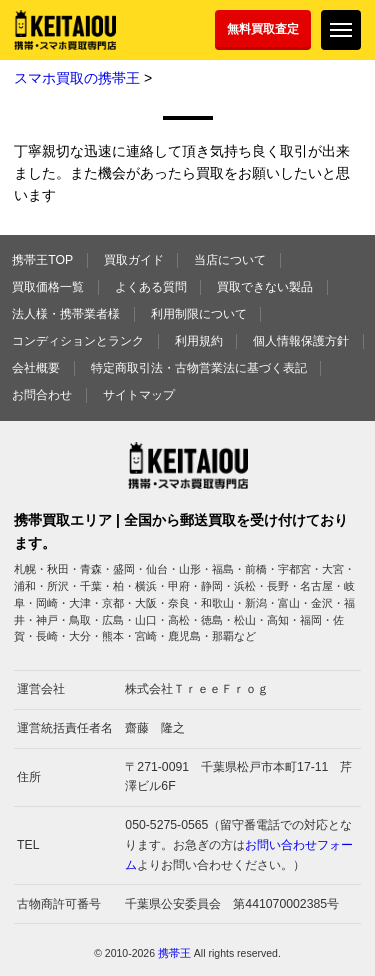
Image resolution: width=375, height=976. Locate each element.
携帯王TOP (42, 260)
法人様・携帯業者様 (66, 314)
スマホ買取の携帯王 (77, 78)
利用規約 (199, 341)
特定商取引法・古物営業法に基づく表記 (199, 368)
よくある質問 (151, 287)
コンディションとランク (78, 341)
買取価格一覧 (48, 287)
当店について (230, 260)
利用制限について (199, 314)
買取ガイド (134, 260)
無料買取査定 (263, 29)
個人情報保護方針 (301, 341)
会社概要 (36, 368)
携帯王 (174, 953)
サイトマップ (139, 395)
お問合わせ (42, 395)
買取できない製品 (265, 287)
